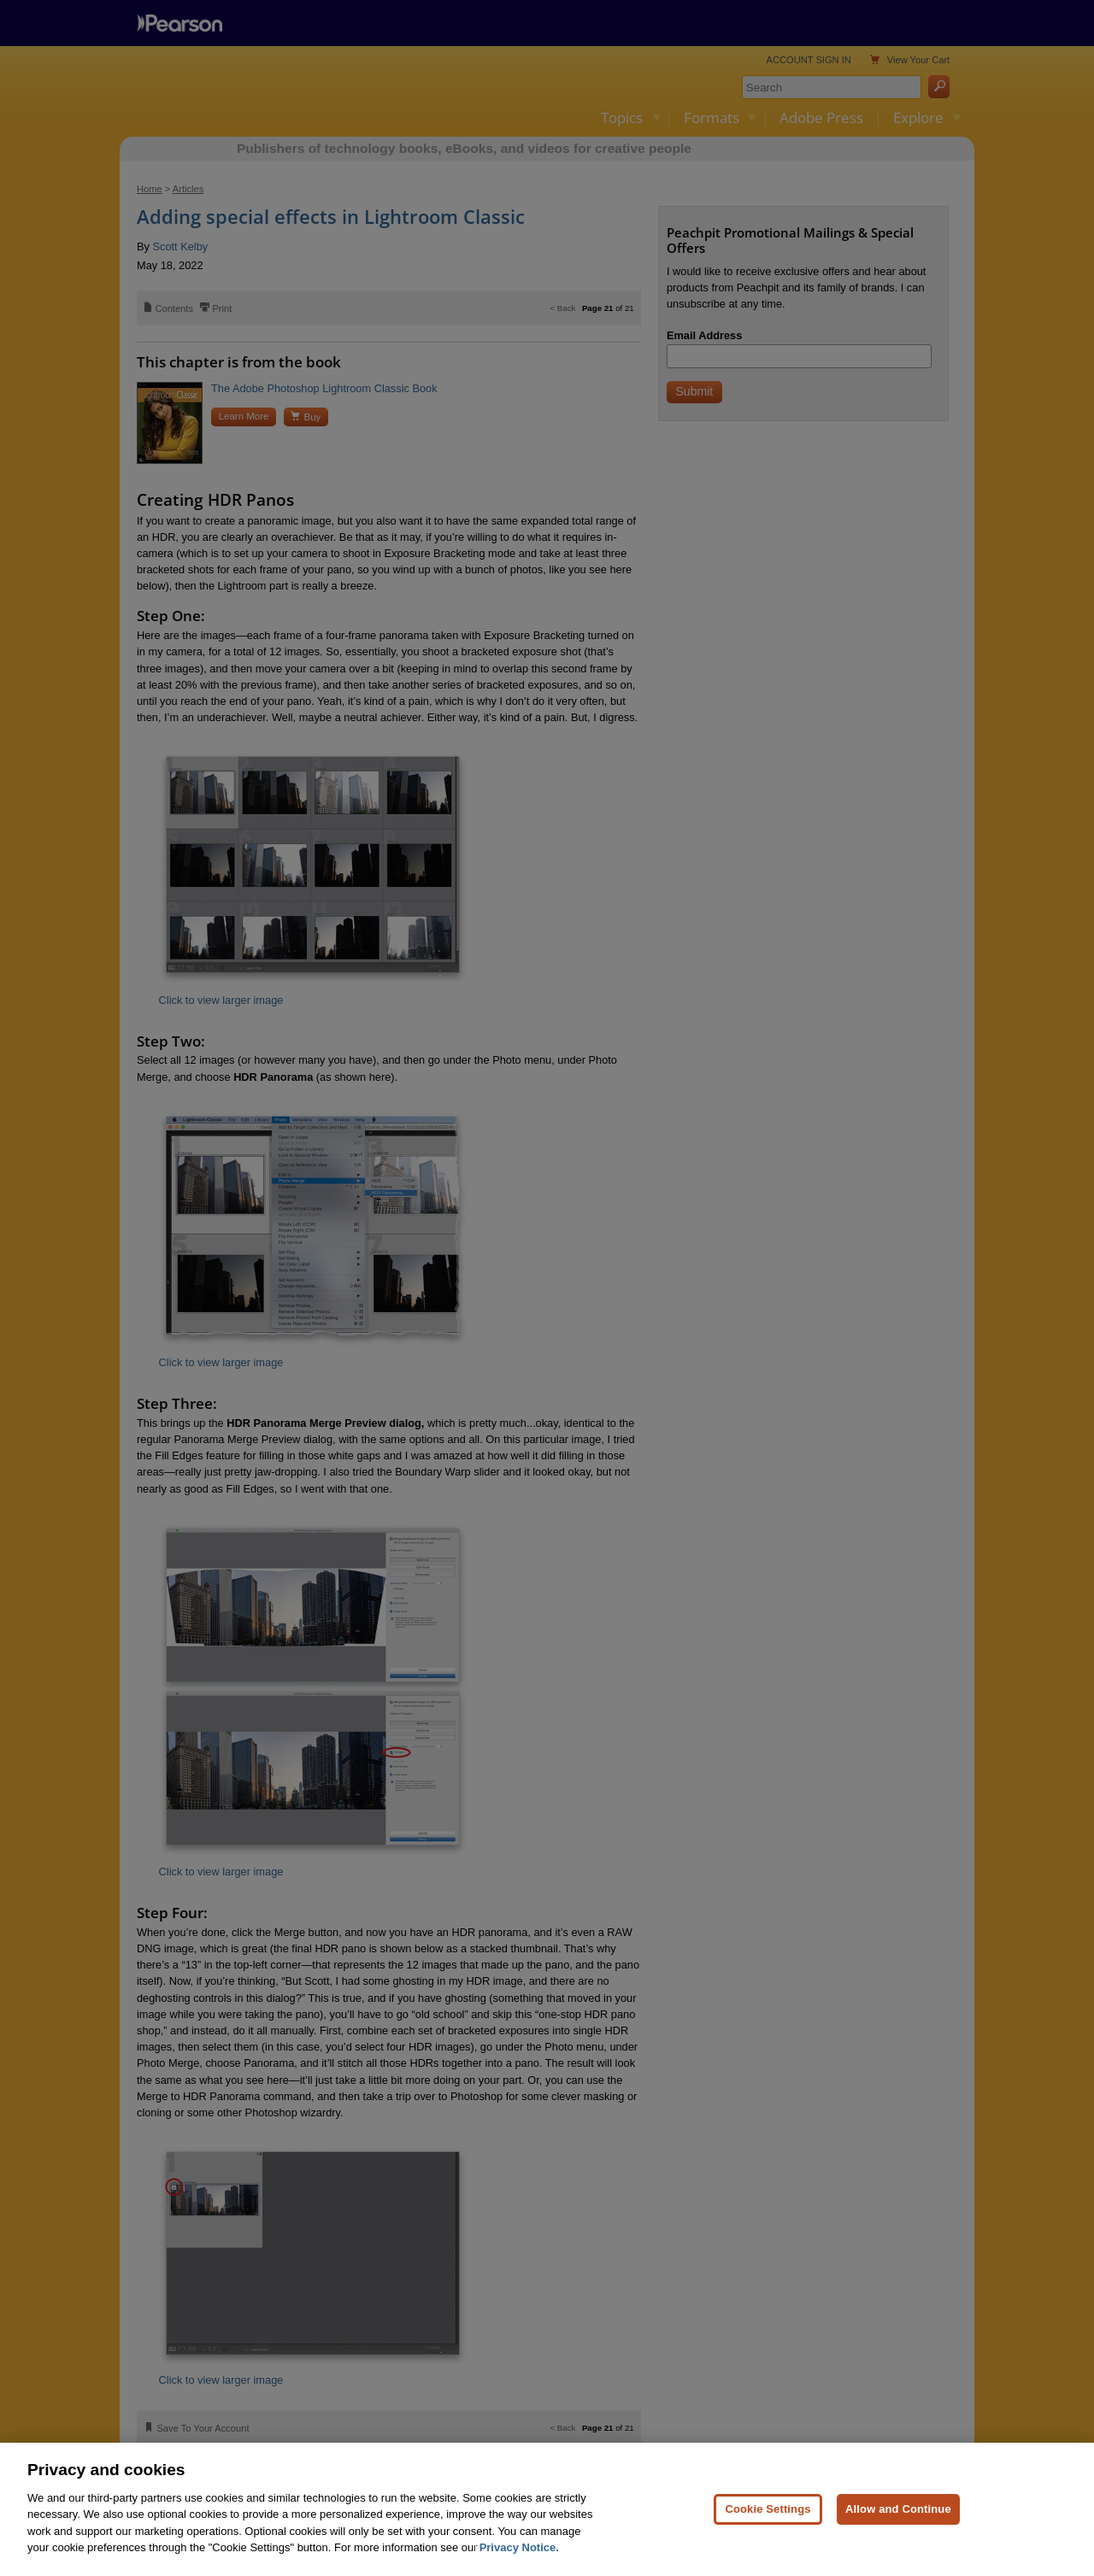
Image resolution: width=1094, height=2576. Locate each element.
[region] (547, 2509)
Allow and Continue (898, 2509)
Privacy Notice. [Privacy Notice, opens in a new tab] (519, 2547)
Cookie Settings (767, 2509)
